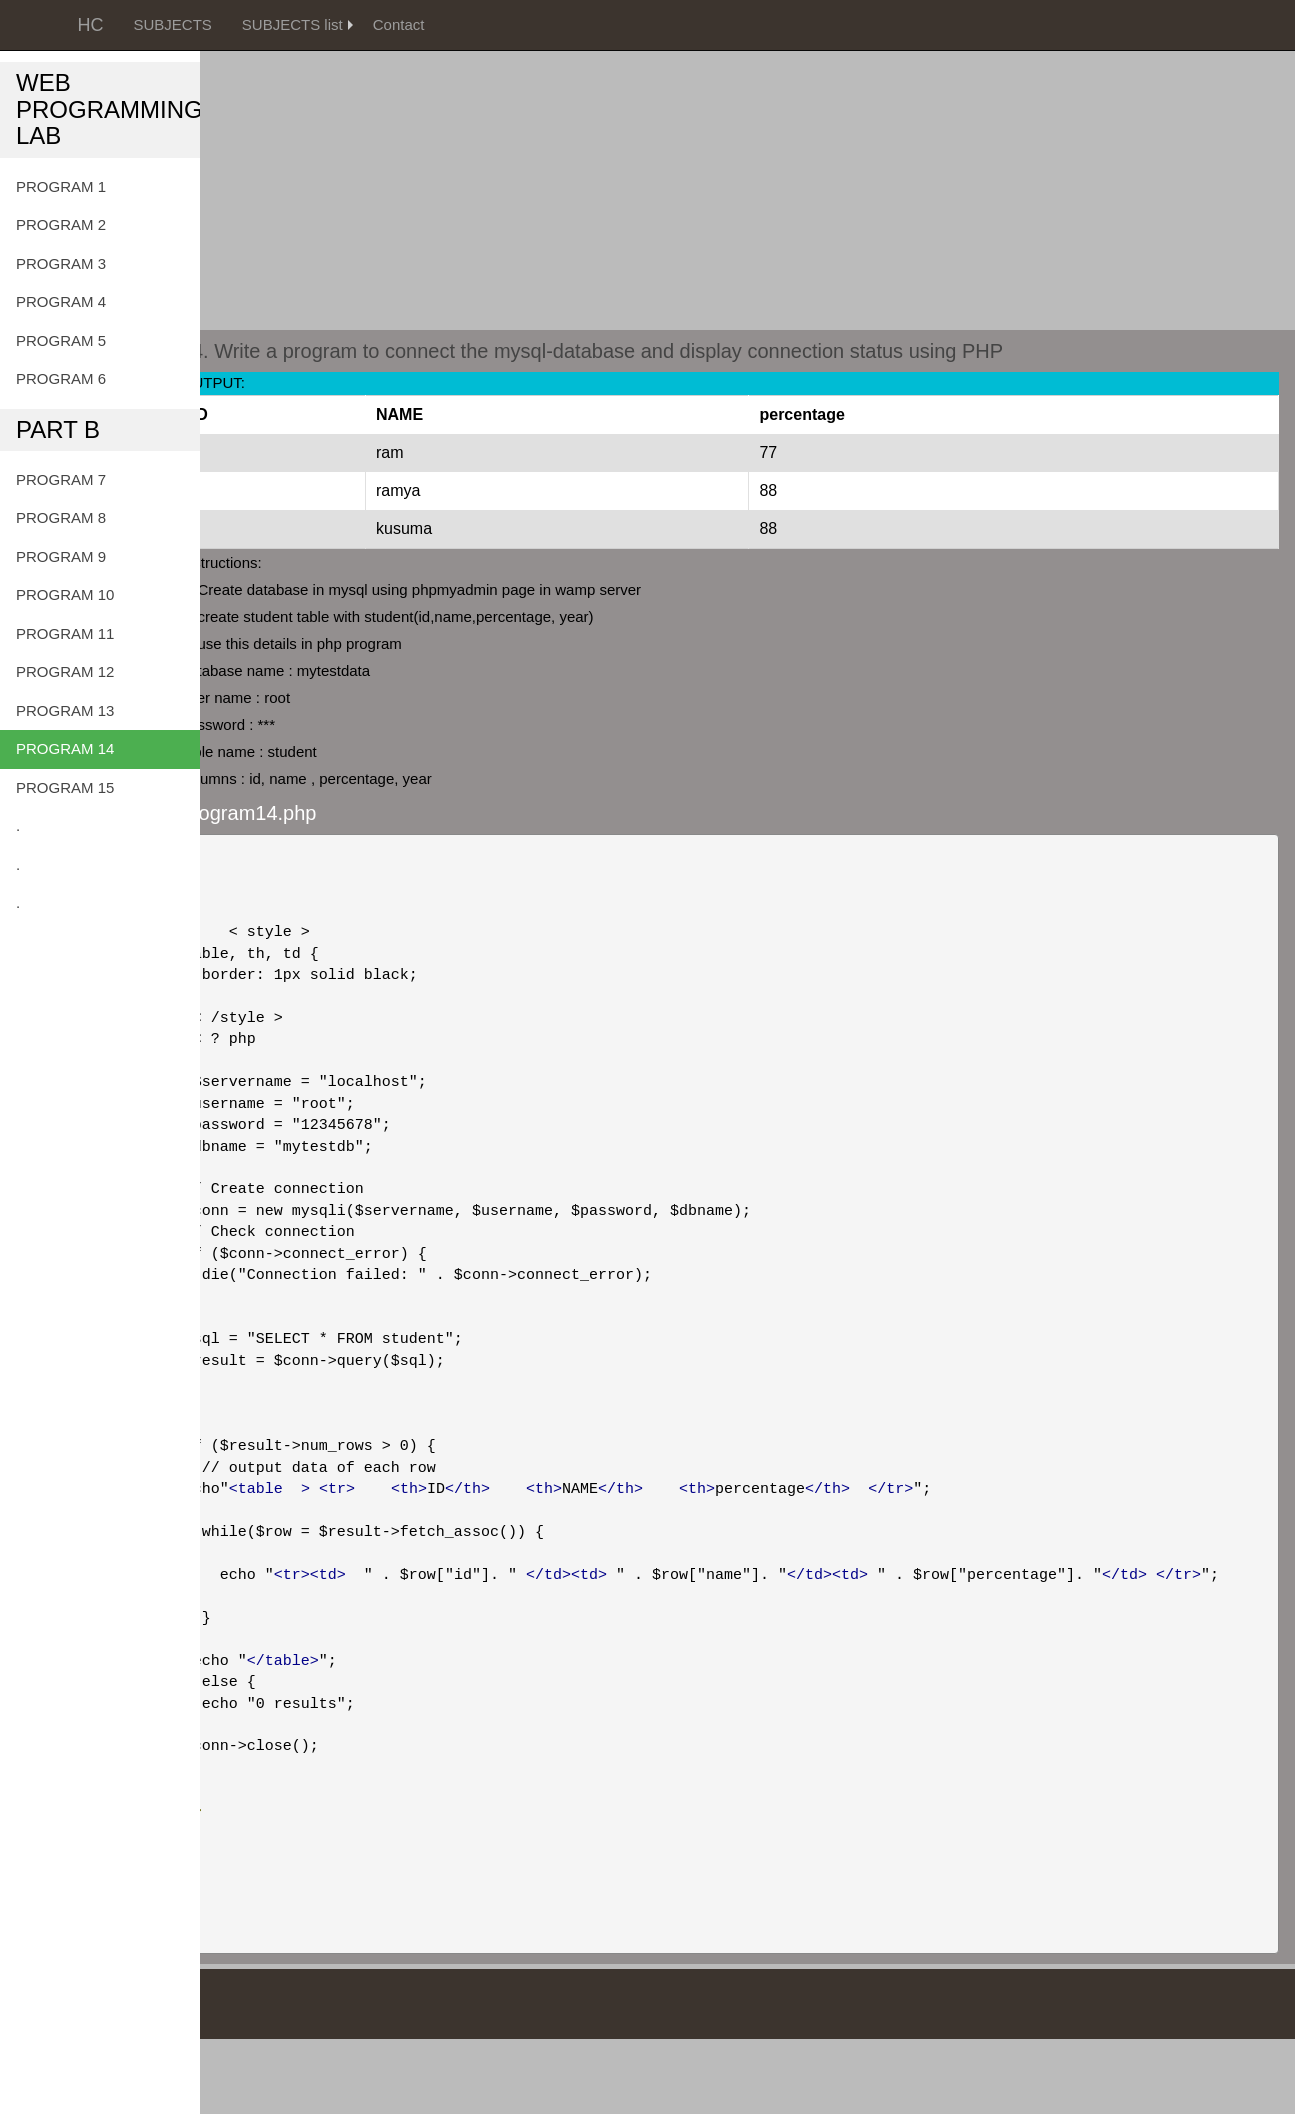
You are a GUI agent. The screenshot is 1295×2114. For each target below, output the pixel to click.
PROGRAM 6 (61, 378)
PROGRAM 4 (61, 301)
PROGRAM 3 (61, 263)
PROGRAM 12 (65, 671)
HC (91, 25)
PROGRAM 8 (61, 517)
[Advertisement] (648, 140)
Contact (399, 24)
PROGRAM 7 (61, 479)
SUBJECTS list (292, 24)
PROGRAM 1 (61, 186)
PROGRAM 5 (61, 340)
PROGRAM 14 (65, 748)
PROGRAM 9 (61, 556)
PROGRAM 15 (65, 787)
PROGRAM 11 (65, 633)
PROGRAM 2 (61, 224)
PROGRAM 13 (65, 710)
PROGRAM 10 (65, 594)
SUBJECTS (173, 24)
